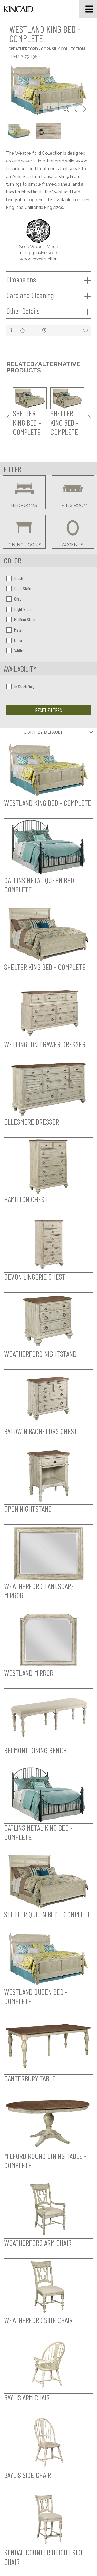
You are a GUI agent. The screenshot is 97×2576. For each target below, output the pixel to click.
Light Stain (19, 609)
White (14, 650)
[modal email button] (85, 330)
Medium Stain (20, 619)
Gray (13, 598)
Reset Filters (48, 710)
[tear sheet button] (11, 330)
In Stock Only (20, 686)
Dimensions (48, 279)
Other (14, 640)
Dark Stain (18, 588)
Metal (14, 629)
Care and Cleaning (48, 295)
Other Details (48, 311)
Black (14, 578)
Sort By (33, 732)
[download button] (50, 109)
